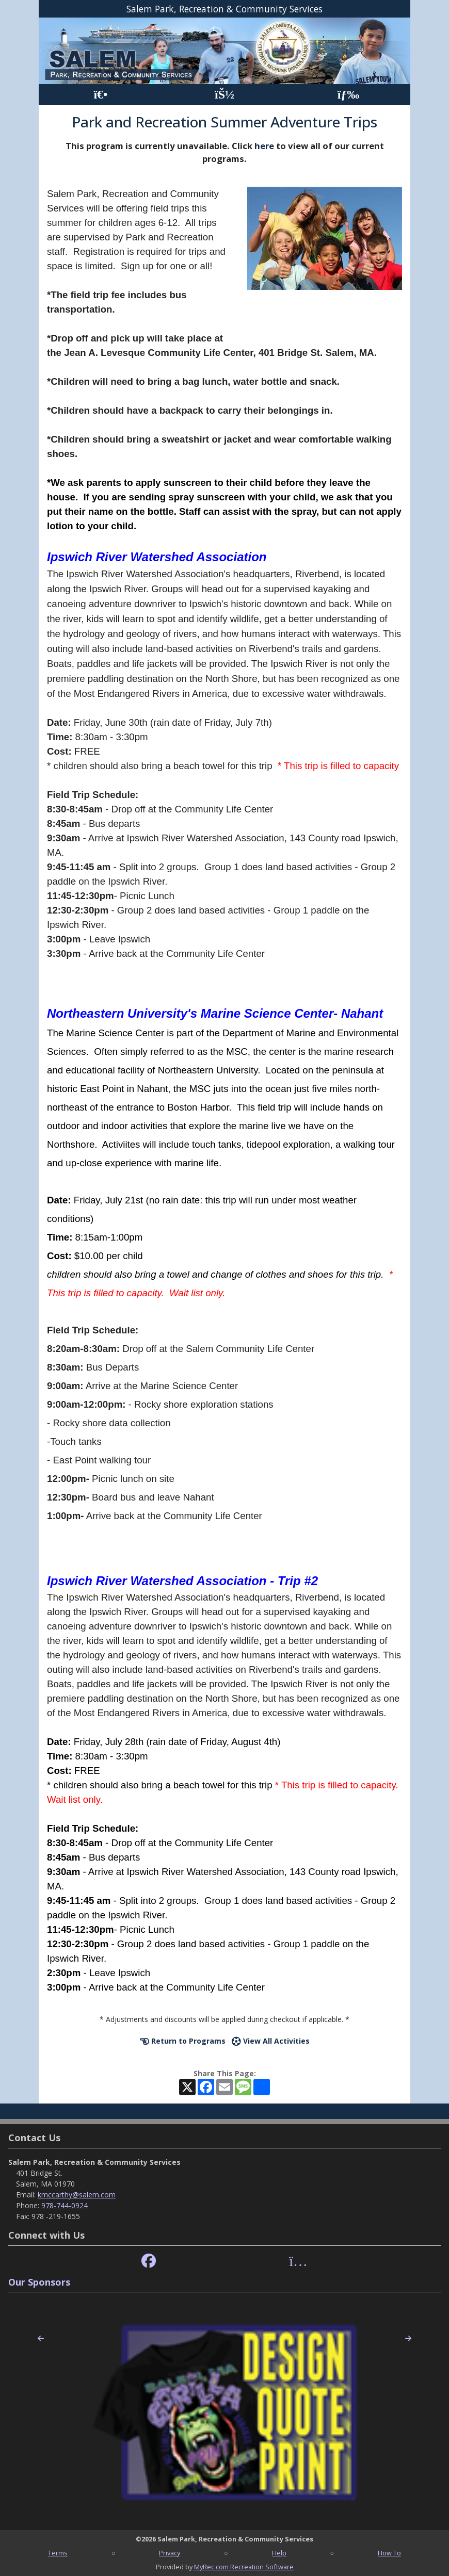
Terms (58, 2552)
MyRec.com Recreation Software (244, 2566)
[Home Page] (100, 94)
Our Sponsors (39, 2282)
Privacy (169, 2552)
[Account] (224, 94)
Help (279, 2552)
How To (389, 2552)
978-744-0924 (64, 2205)
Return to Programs (183, 2041)
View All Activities (271, 2041)
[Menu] (349, 94)
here (264, 146)
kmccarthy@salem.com (77, 2194)
